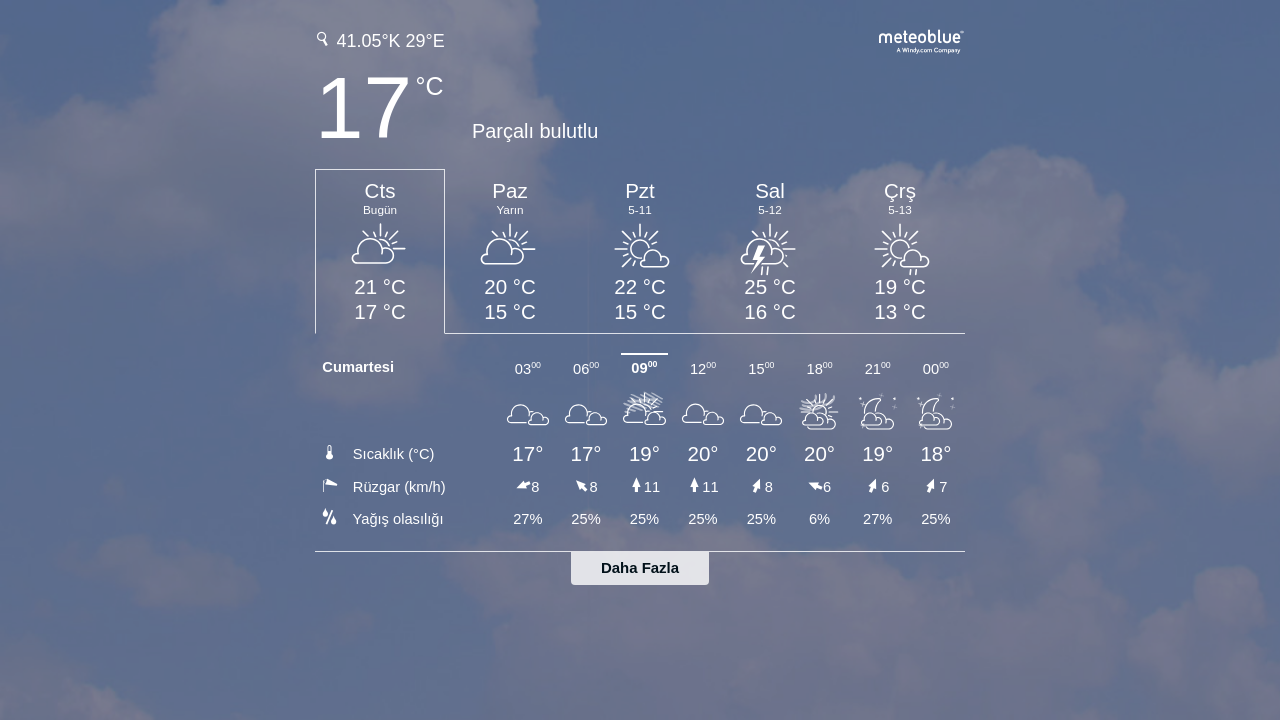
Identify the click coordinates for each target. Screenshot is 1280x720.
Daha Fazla (640, 567)
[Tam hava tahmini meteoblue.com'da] (922, 39)
